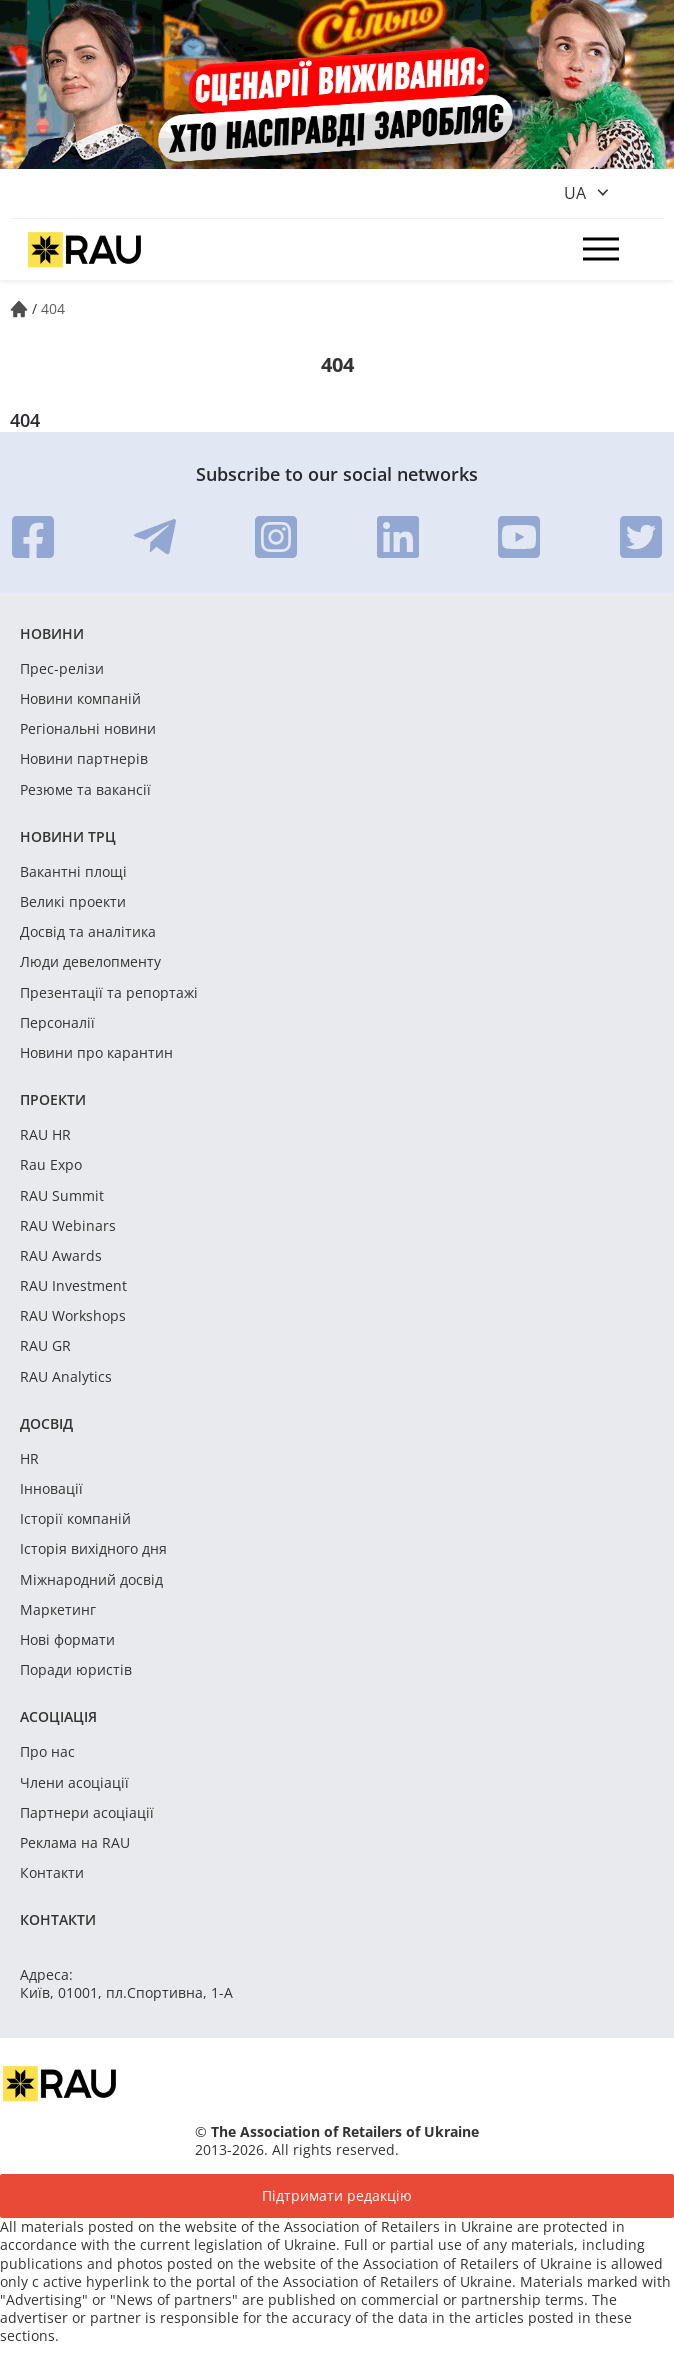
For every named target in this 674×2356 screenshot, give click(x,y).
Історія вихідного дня (93, 1549)
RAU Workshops (73, 1316)
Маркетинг (58, 1610)
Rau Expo (51, 1165)
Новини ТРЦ (68, 836)
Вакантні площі (73, 872)
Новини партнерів (84, 759)
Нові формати (67, 1640)
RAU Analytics (66, 1377)
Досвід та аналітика (88, 932)
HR (29, 1459)
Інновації (51, 1489)
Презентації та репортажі (109, 993)
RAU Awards (61, 1256)
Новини (52, 633)
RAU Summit (62, 1196)
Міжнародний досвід (91, 1580)
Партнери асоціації (87, 1813)
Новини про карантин (96, 1053)
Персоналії (57, 1023)
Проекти (53, 1099)
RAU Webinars (68, 1226)
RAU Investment (73, 1286)
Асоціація (58, 1716)
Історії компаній (75, 1519)
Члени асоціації (74, 1783)
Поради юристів (76, 1670)
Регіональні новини (88, 729)
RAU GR (45, 1346)
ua (575, 193)
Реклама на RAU (75, 1843)
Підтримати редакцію (337, 2195)
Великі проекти (73, 902)
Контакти (52, 1873)
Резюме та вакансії (85, 790)
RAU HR (45, 1135)
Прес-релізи (62, 669)
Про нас (47, 1752)
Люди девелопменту (90, 962)
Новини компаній (80, 699)
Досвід (46, 1423)
